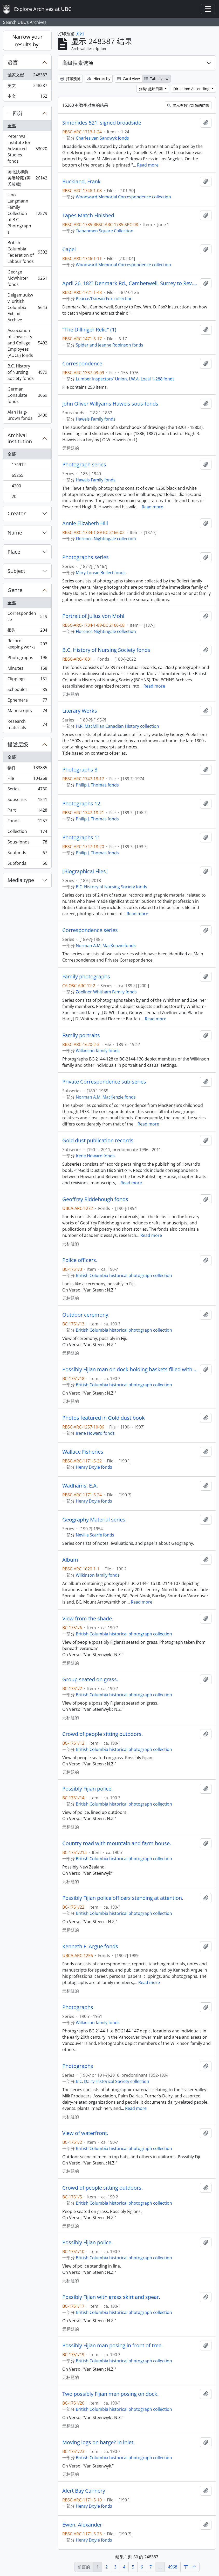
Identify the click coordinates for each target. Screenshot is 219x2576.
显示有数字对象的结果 (188, 105)
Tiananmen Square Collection (104, 231)
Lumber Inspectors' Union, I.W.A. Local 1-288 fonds (125, 379)
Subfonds (27, 864)
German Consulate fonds (27, 395)
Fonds (27, 822)
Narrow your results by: (27, 40)
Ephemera (27, 701)
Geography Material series (93, 1520)
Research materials (27, 724)
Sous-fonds (27, 843)
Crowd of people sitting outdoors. (102, 1734)
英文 (27, 86)
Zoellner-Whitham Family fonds (106, 992)
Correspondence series (90, 930)
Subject (16, 570)
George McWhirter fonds (27, 278)
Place (14, 551)
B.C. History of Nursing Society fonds (27, 372)
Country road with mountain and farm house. (116, 1843)
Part (27, 811)
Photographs (27, 658)
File (27, 779)
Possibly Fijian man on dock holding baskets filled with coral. (130, 1369)
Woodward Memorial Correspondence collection (123, 197)
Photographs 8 (79, 770)
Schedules (27, 690)
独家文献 (27, 76)
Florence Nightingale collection (106, 539)
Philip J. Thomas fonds (97, 785)
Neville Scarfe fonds (95, 1535)
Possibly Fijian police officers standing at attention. (122, 1898)
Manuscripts (27, 712)
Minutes (27, 669)
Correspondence (27, 616)
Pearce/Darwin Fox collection (104, 298)
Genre (15, 590)
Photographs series (85, 557)
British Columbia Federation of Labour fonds (27, 252)
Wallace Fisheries (82, 1452)
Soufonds (27, 853)
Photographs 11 (81, 837)
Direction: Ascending (191, 88)
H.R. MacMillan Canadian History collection (117, 726)
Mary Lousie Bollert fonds (101, 572)
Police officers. (79, 1260)
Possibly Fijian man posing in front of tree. (112, 2345)
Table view (156, 78)
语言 (13, 62)
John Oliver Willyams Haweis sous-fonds (110, 404)
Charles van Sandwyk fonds (102, 138)
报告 (27, 631)
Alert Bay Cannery (83, 2491)
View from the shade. (87, 1618)
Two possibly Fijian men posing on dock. (110, 2394)
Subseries (27, 800)
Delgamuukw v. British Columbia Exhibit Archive (27, 307)
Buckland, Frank (81, 181)
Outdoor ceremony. (86, 1315)
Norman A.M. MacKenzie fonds (106, 945)
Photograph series (84, 464)
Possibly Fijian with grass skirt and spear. (111, 2297)
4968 (172, 2567)
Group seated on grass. (90, 1679)
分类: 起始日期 (151, 88)
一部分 (15, 113)
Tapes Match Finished (88, 215)
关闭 (80, 34)
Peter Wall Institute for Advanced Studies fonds (27, 148)
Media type (21, 880)
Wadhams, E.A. (80, 1486)
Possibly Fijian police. (87, 1789)
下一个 (190, 2567)
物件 (27, 768)
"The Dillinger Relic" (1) (89, 330)
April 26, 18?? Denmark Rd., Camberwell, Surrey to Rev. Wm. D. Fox (130, 283)
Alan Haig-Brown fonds (27, 415)
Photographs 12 (81, 803)
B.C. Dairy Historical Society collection (112, 2081)
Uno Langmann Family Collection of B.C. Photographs (27, 213)
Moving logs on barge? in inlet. (98, 2442)
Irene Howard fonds (95, 1156)
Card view (128, 78)
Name (15, 532)
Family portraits (81, 1035)
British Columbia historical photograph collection (124, 1275)
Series (27, 790)
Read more (148, 165)
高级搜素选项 (77, 62)
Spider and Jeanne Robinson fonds (109, 345)
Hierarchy (98, 78)
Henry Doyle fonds (94, 1467)
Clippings (27, 680)
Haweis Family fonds (95, 419)
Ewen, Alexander (82, 2525)
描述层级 (18, 744)
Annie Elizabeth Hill (85, 523)
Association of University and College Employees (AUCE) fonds (27, 343)
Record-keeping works (27, 644)
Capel (69, 249)
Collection (27, 832)
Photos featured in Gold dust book (103, 1418)
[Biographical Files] (85, 871)
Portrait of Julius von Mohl (93, 616)
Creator (17, 513)
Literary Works (79, 711)
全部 (12, 125)
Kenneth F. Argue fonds (90, 1946)
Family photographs (86, 976)
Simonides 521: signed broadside (101, 123)
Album (70, 1560)
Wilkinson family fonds (98, 1051)
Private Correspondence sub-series (104, 1082)
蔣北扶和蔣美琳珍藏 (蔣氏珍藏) (27, 178)
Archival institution (20, 438)
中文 (27, 97)
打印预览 (70, 78)
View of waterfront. (85, 2133)
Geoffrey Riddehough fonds (95, 1199)
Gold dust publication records (97, 1140)
